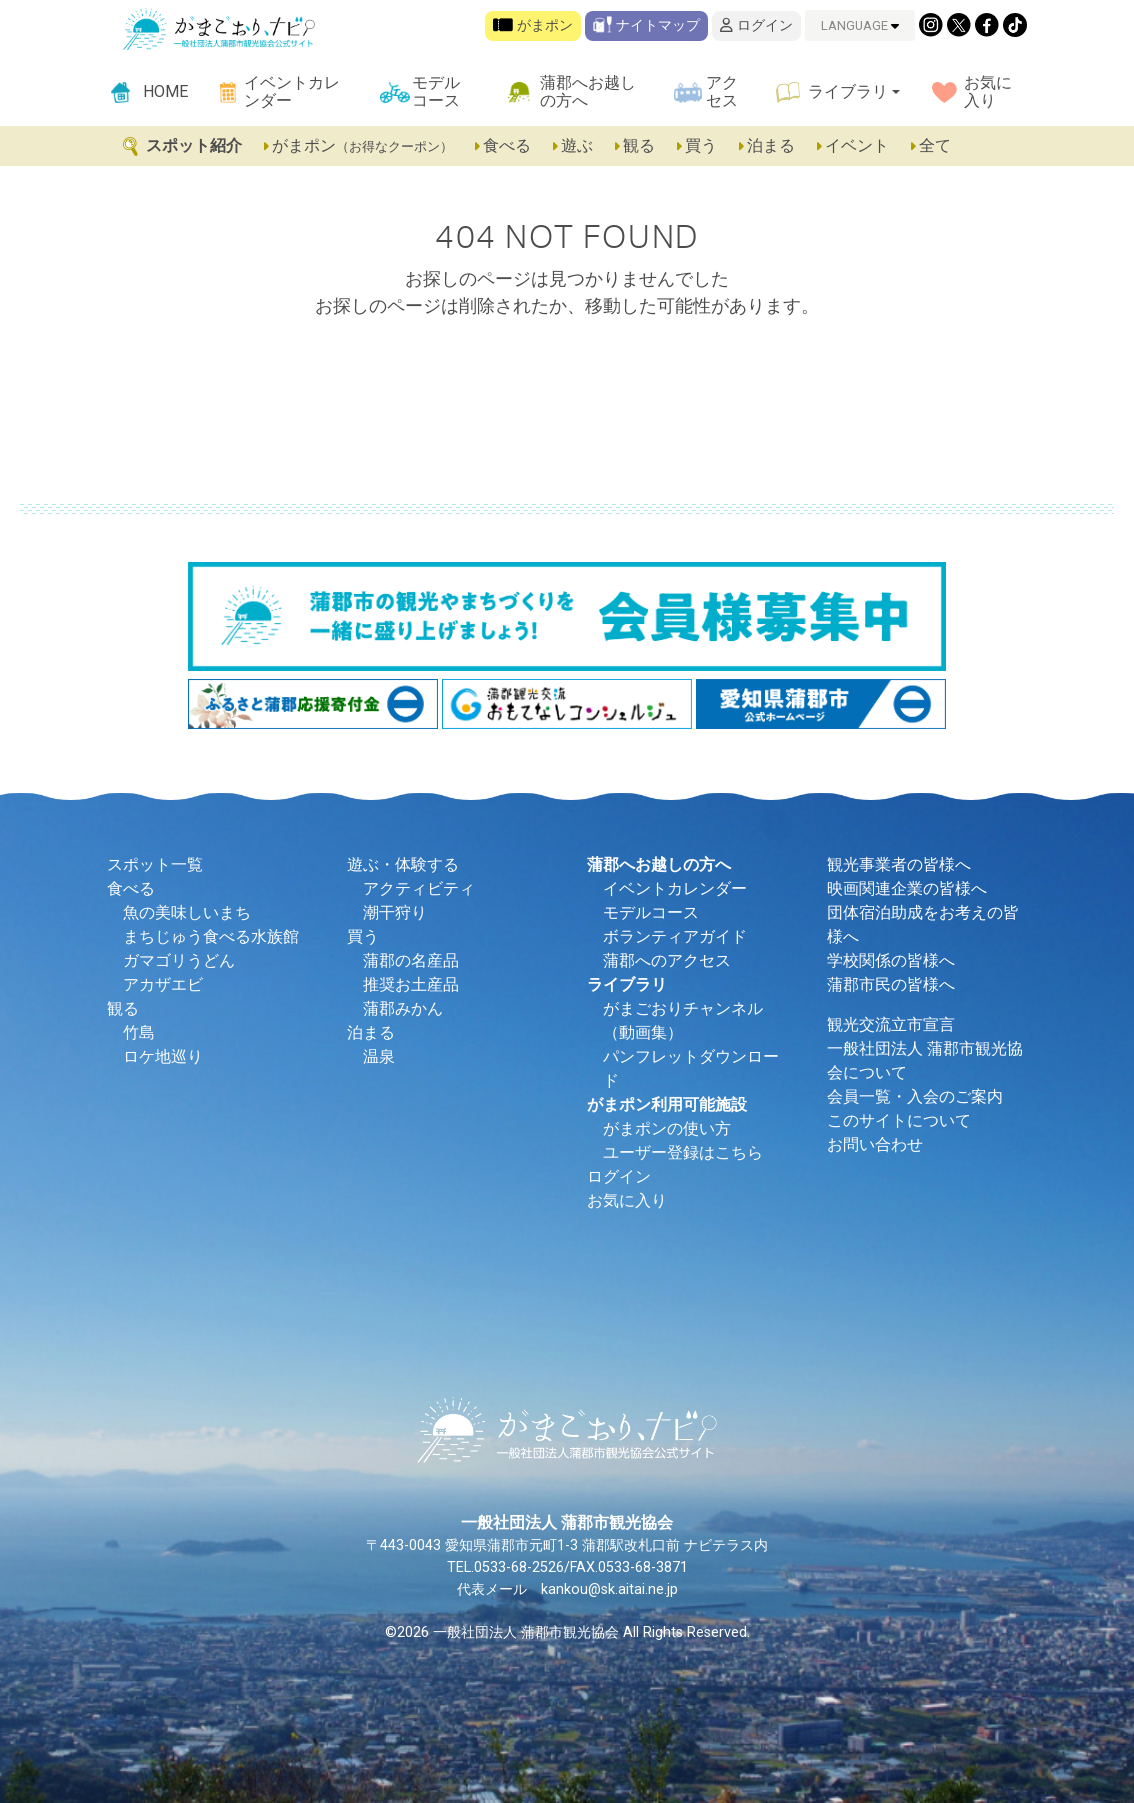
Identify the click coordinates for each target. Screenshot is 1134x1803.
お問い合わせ (875, 1144)
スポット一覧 (155, 864)
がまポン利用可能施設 (667, 1104)
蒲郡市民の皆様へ (891, 984)
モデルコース (436, 91)
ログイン (756, 25)
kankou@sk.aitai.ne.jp (609, 1589)
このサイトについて (899, 1120)
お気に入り (988, 91)
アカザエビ (163, 984)
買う (698, 145)
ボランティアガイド (675, 936)
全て (930, 145)
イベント (854, 145)
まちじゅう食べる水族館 (211, 936)
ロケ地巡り (163, 1056)
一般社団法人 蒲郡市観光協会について (925, 1060)
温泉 (379, 1056)
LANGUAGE (860, 25)
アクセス (722, 91)
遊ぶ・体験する (403, 864)
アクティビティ (419, 888)
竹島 (139, 1032)
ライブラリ (848, 91)
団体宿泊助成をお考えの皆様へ (923, 924)
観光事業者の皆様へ (899, 864)
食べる (504, 145)
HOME (165, 91)
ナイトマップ (646, 25)
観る (636, 145)
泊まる (768, 145)
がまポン (533, 25)
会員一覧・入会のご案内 (915, 1096)
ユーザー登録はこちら (683, 1152)
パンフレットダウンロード (691, 1068)
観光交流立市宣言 (891, 1024)
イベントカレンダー (292, 91)
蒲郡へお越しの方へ (588, 91)
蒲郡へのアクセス (667, 960)
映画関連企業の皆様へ (907, 888)
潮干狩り (395, 912)
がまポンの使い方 (667, 1128)
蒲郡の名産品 (411, 960)
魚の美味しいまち (187, 912)
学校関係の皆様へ (891, 960)
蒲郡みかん (403, 1008)
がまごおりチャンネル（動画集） (683, 1020)
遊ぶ (574, 145)
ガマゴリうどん (179, 960)
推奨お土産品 (411, 984)
